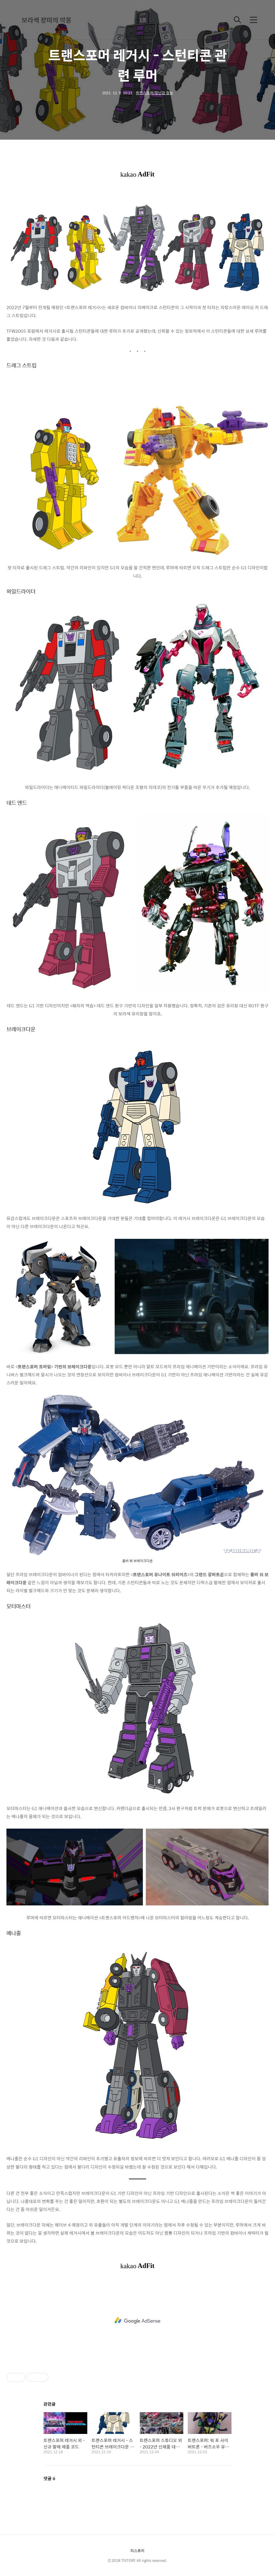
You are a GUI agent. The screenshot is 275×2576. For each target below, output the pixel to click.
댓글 (49, 2478)
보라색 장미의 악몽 (46, 20)
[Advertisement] (137, 2320)
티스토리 (137, 2550)
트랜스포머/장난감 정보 (154, 93)
